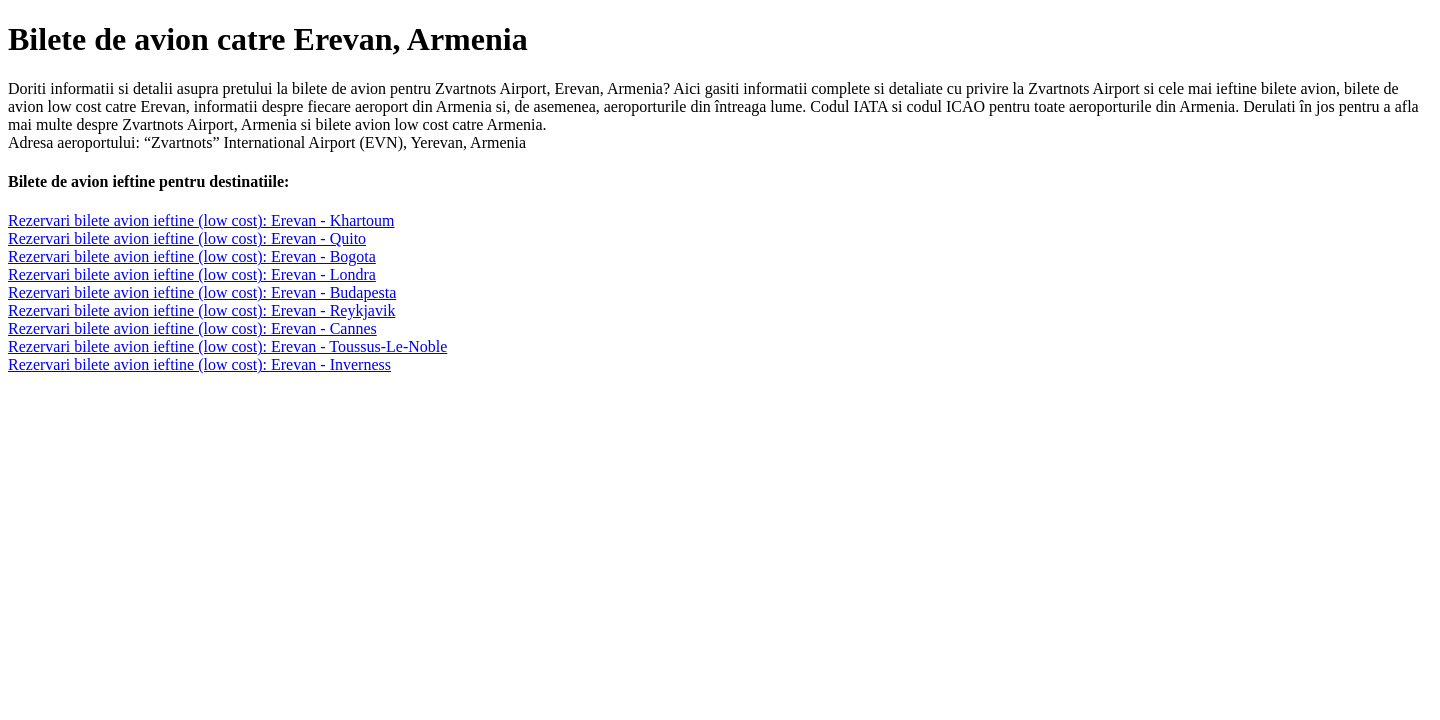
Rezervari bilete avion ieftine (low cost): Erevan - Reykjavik (201, 310)
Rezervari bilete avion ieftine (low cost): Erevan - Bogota (192, 256)
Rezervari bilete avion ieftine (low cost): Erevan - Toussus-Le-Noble (227, 346)
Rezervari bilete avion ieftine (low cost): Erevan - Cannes (192, 328)
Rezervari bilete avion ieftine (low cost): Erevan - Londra (192, 274)
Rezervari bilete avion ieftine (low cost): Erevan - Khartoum (201, 220)
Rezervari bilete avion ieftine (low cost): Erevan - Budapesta (202, 292)
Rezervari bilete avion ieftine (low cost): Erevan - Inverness (199, 364)
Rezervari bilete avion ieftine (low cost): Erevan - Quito (187, 238)
